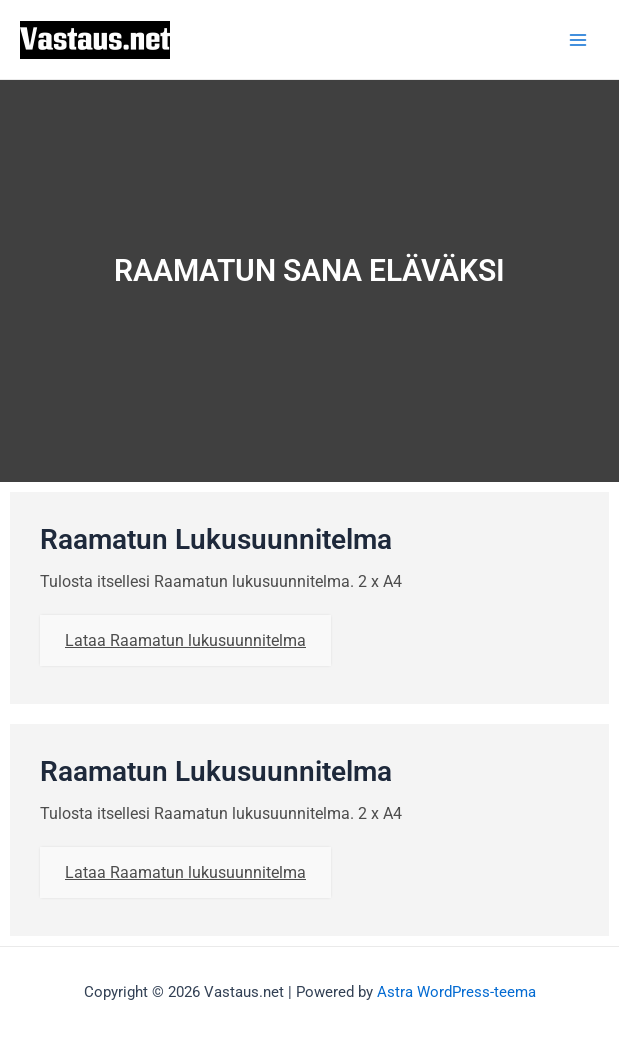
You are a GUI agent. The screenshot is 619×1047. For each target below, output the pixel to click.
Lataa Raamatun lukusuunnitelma (185, 640)
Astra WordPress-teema (456, 992)
